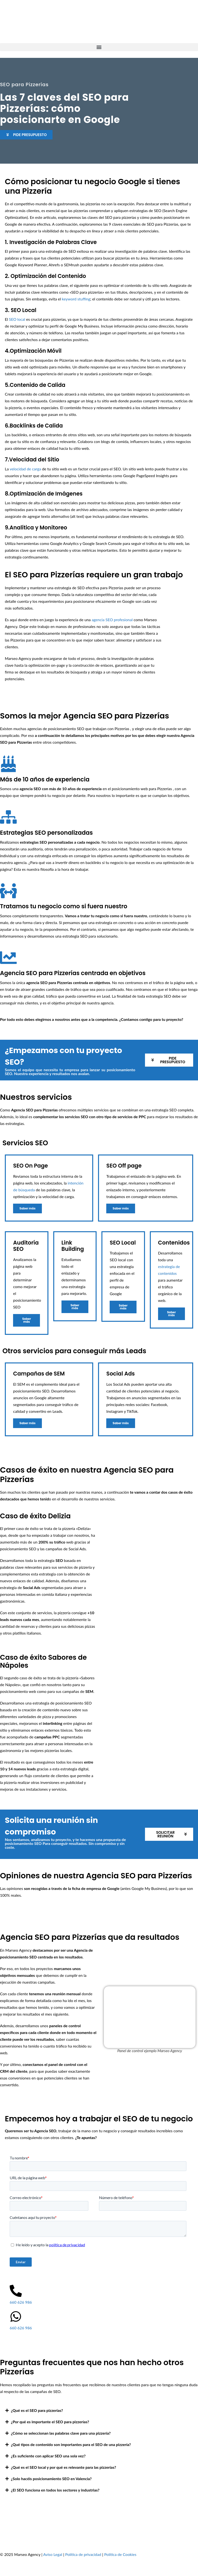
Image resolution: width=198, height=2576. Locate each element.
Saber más (26, 1321)
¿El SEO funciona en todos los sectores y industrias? (55, 2495)
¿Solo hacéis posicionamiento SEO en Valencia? (51, 2484)
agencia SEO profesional (112, 619)
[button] (99, 47)
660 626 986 (21, 2307)
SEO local (17, 319)
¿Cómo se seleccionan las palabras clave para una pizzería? (61, 2438)
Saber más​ (29, 1207)
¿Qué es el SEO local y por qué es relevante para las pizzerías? (63, 2472)
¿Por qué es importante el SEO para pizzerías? (50, 2427)
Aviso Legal (52, 2559)
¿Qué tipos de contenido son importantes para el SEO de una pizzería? (71, 2449)
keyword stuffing (76, 299)
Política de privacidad (83, 2559)
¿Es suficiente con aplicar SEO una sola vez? (48, 2461)
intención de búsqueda (33, 1182)
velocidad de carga (25, 468)
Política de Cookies (120, 2559)
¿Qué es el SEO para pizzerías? (37, 2415)
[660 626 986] (16, 2296)
